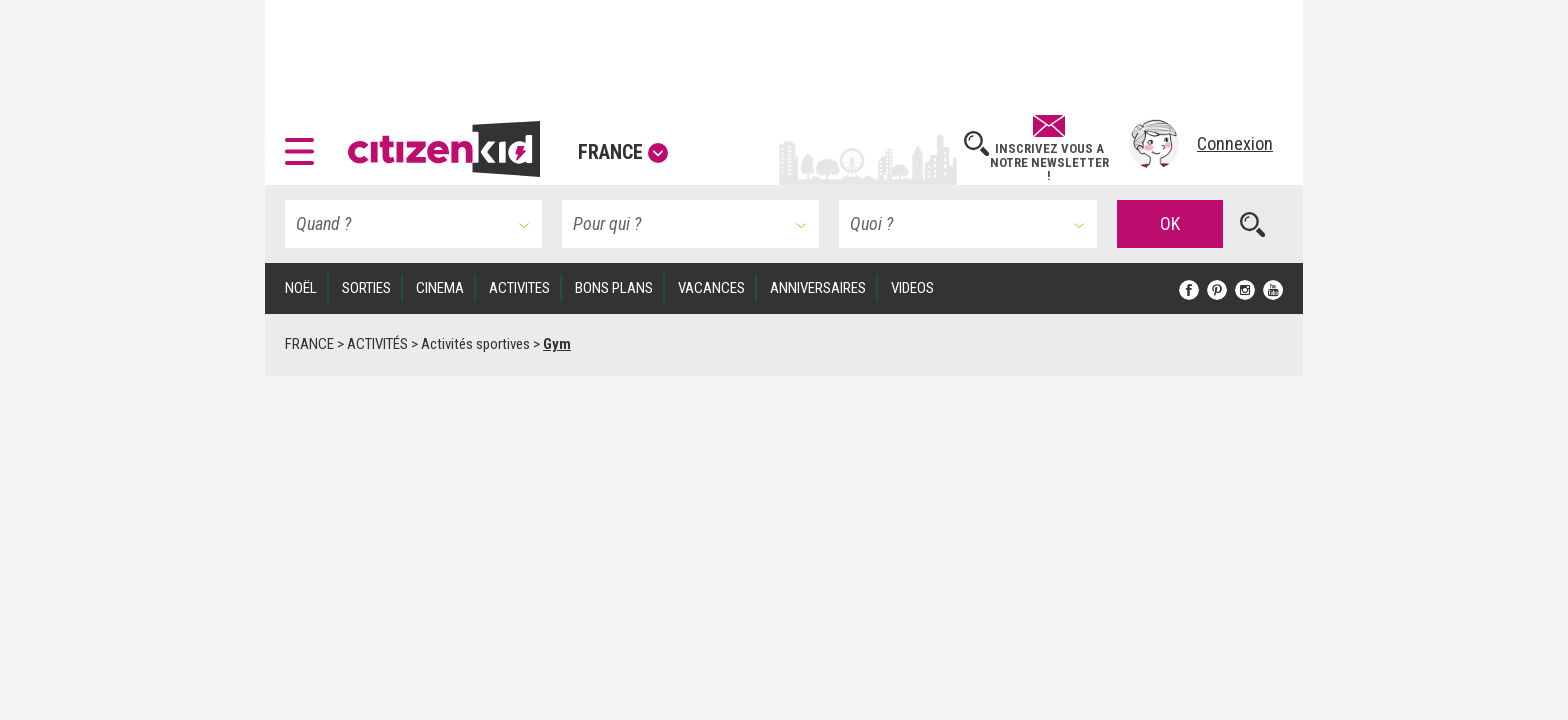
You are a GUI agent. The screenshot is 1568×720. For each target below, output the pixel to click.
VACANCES (711, 288)
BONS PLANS (614, 288)
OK (1170, 223)
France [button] (623, 152)
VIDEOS (912, 288)
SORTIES (366, 288)
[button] (304, 144)
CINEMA (440, 288)
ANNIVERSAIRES (818, 288)
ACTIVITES (519, 288)
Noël (301, 288)
